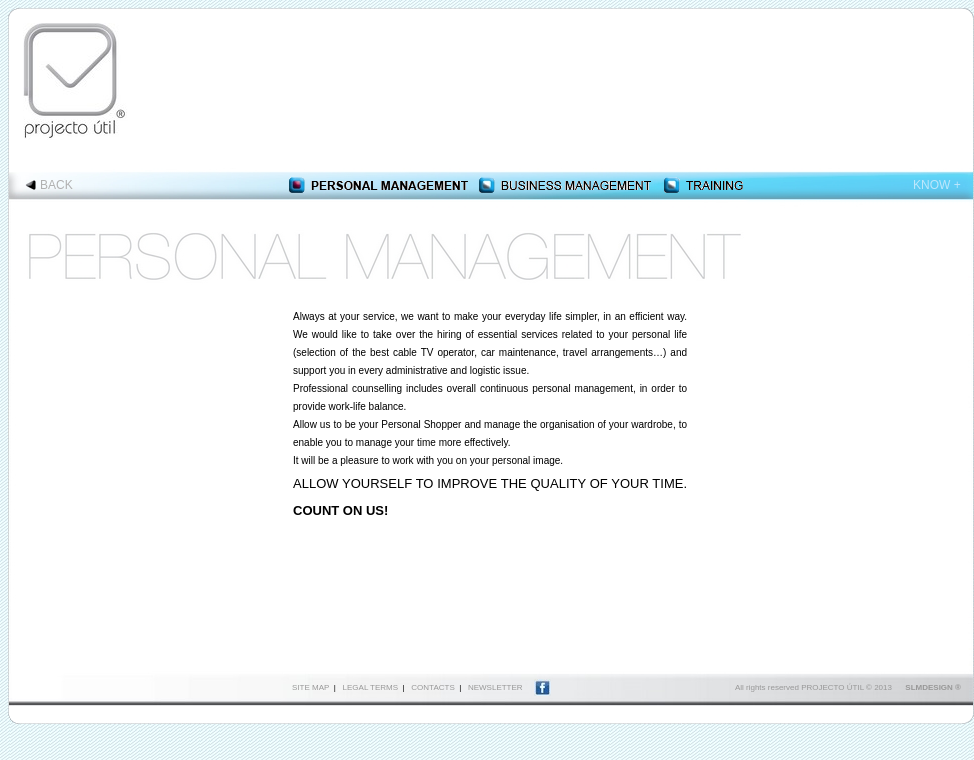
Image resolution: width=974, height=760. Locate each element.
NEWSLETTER (495, 687)
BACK (56, 185)
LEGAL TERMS (371, 687)
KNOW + (937, 185)
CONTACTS (432, 687)
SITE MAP (310, 687)
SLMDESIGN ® (933, 687)
